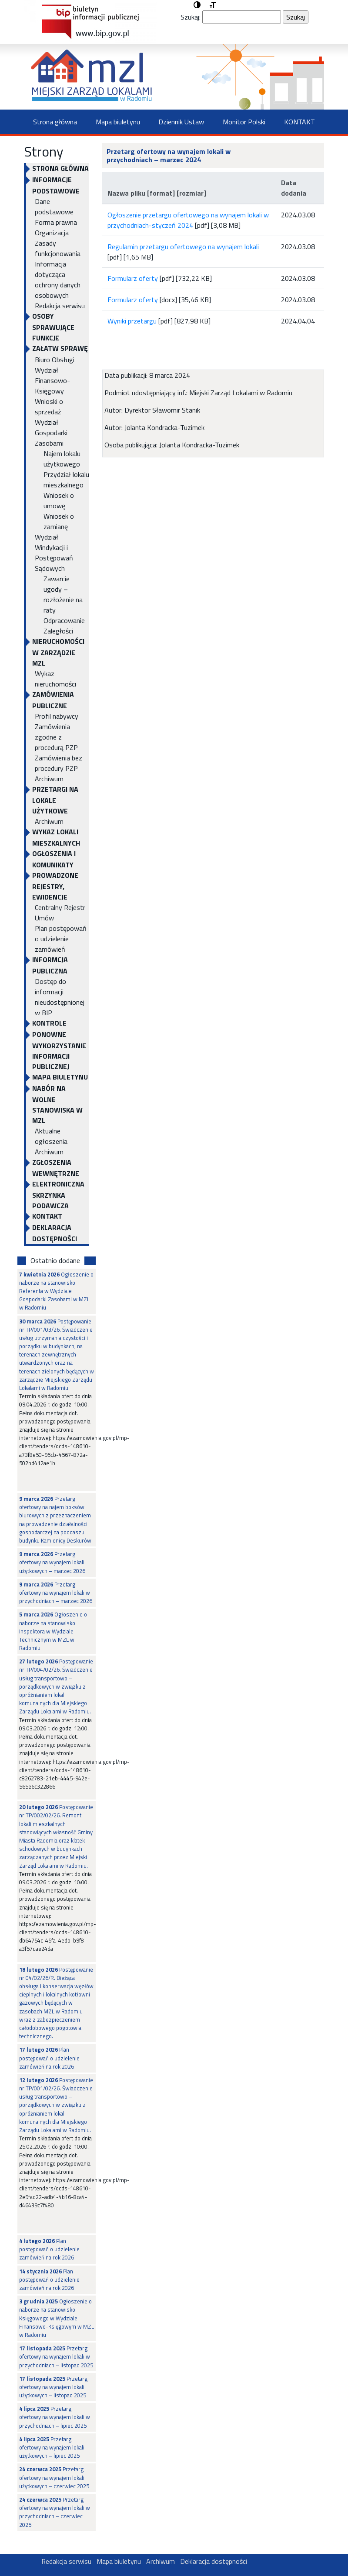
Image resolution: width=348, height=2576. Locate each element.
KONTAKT (299, 122)
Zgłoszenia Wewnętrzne (55, 1168)
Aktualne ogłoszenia (51, 1136)
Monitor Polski (244, 122)
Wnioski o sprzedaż (49, 406)
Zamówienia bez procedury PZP (58, 763)
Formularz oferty (132, 278)
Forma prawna (56, 222)
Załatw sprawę (60, 348)
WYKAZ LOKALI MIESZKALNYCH (56, 837)
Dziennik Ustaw (181, 122)
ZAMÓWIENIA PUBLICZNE (53, 700)
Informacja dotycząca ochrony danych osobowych (57, 279)
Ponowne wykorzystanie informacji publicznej (59, 1050)
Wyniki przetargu (132, 321)
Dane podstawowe (54, 206)
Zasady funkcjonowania (57, 248)
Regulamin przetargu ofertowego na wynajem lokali (183, 246)
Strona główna (55, 122)
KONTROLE (49, 1023)
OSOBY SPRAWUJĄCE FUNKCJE (53, 327)
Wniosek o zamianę (59, 521)
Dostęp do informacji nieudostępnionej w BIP (59, 997)
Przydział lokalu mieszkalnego (66, 479)
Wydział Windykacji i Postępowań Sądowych (54, 552)
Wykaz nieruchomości (55, 678)
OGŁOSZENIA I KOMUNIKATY (54, 859)
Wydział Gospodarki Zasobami (51, 432)
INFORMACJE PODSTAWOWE (56, 185)
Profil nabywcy (56, 716)
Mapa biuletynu (118, 122)
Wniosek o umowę (59, 500)
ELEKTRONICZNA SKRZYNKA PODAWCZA (58, 1195)
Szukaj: (191, 17)
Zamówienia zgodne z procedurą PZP (56, 737)
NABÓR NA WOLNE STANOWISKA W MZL (57, 1104)
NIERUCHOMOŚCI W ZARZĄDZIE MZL (58, 652)
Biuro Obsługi (54, 359)
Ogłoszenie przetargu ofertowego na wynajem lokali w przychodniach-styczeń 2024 (188, 220)
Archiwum (49, 778)
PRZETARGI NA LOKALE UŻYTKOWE (55, 800)
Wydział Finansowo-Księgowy (52, 380)
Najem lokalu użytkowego (62, 458)
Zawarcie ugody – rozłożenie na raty (63, 594)
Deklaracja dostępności (54, 1233)
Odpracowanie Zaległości (64, 625)
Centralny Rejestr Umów (60, 912)
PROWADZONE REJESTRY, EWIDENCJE (55, 886)
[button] (197, 5)
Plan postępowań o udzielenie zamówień (61, 938)
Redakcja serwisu (60, 305)
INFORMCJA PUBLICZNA (50, 965)
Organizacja (52, 232)
